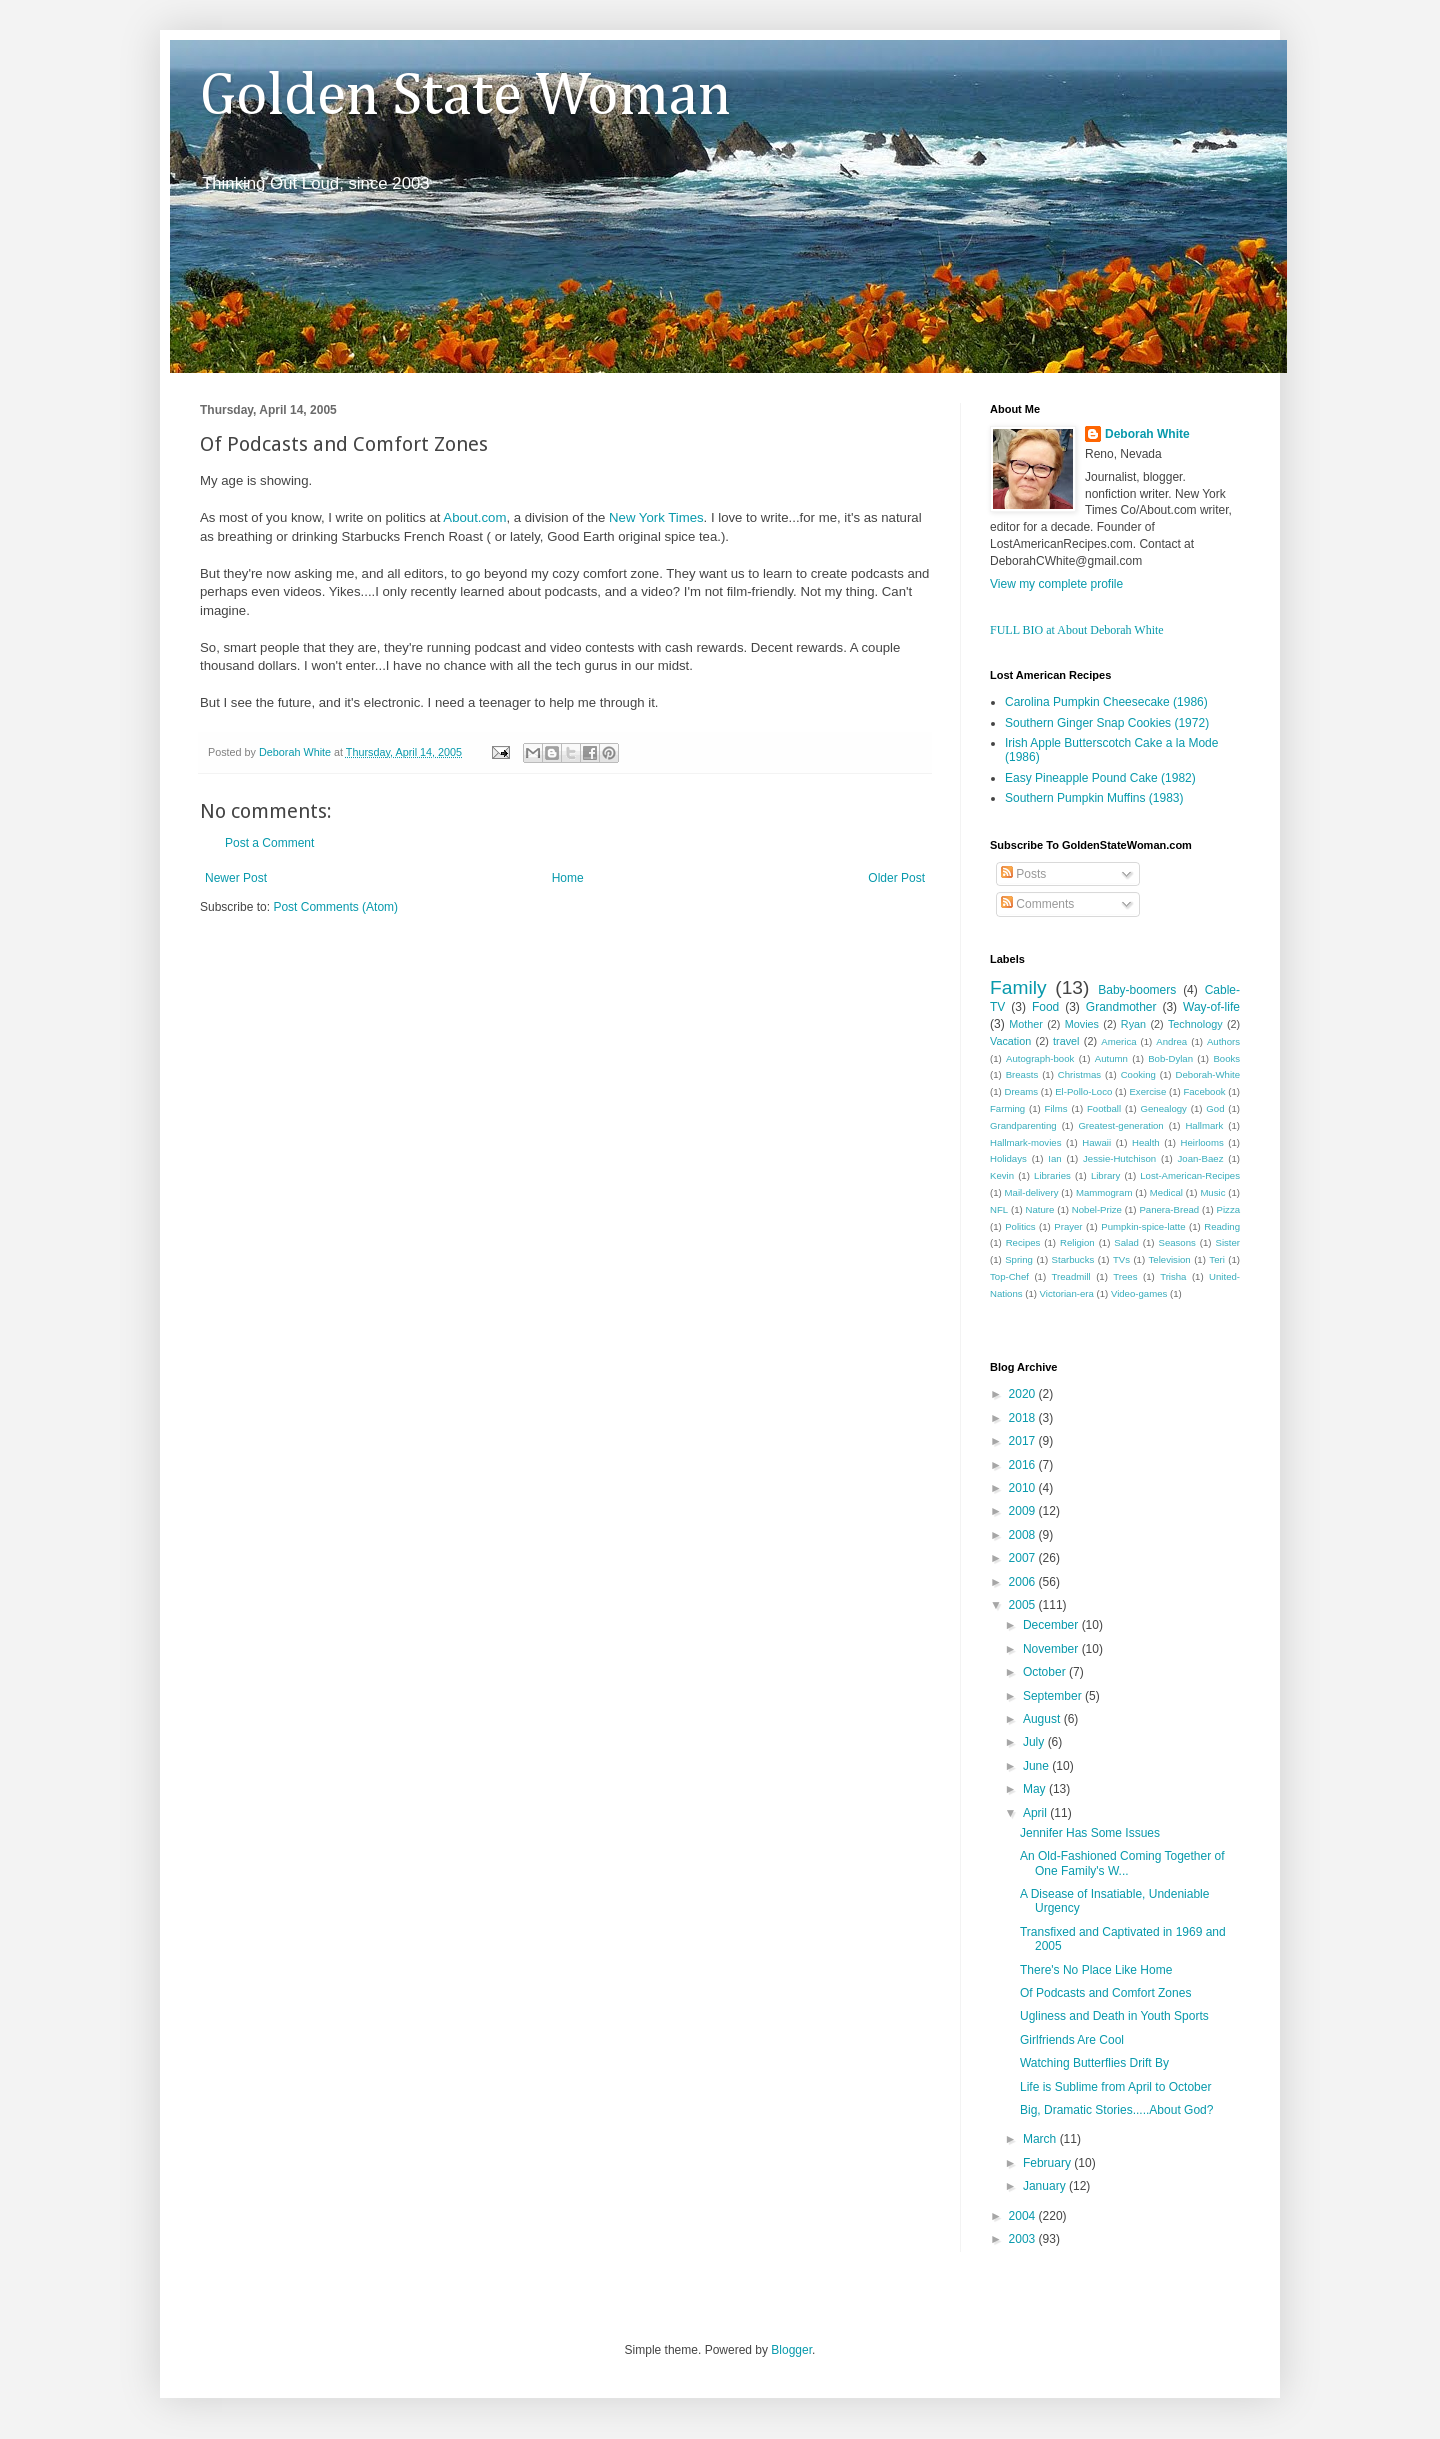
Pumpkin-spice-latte (1143, 1226)
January (1046, 2186)
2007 (1024, 1558)
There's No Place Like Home (1096, 1970)
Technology (1195, 1024)
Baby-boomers (1137, 990)
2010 (1024, 1488)
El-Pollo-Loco (1083, 1091)
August (1043, 1719)
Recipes (1023, 1242)
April (1036, 1813)
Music (1212, 1192)
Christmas (1079, 1074)
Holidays (1008, 1158)
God (1215, 1108)
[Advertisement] (434, 976)
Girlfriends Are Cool (1072, 2040)
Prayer (1068, 1226)
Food (1045, 1007)
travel (1066, 1041)
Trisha (1173, 1276)
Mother (1026, 1024)
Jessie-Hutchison (1119, 1158)
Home (568, 878)
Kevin (1002, 1175)
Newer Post (236, 878)
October (1046, 1672)
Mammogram (1104, 1192)
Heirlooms (1202, 1142)
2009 (1024, 1511)
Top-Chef (1009, 1276)
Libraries (1052, 1175)
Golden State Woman (465, 97)
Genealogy (1164, 1108)
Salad (1126, 1242)
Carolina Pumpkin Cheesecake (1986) (1106, 702)
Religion (1077, 1242)
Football (1104, 1108)
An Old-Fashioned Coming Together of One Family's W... (1122, 1863)
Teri (1216, 1259)
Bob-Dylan (1170, 1058)
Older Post (896, 878)
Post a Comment (269, 843)
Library (1105, 1175)
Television (1170, 1259)
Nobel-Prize (1097, 1209)
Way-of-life (1211, 1007)
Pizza (1228, 1209)
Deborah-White (1208, 1074)
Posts (1023, 874)
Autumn (1111, 1058)
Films (1056, 1108)
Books (1226, 1058)
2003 (1024, 2239)
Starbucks (1073, 1259)
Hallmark (1204, 1125)
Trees (1125, 1276)
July (1035, 1742)
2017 (1024, 1441)
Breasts (1022, 1074)
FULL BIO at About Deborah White (1077, 630)
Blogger (791, 2350)
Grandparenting (1023, 1125)
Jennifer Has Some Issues (1090, 1833)
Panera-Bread (1169, 1209)
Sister (1227, 1242)
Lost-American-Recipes (1190, 1175)
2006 (1024, 1582)
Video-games (1139, 1293)
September (1054, 1696)
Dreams (1021, 1091)
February (1048, 2163)
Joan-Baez (1201, 1158)
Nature (1040, 1209)
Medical (1166, 1192)
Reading (1222, 1226)
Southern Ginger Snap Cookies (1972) (1107, 723)
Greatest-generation (1120, 1125)
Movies (1082, 1024)
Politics (1020, 1226)
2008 (1024, 1535)
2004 (1024, 2216)
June (1037, 1766)
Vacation (1010, 1041)
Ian (1054, 1158)
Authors (1223, 1041)
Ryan (1133, 1024)
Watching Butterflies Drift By (1094, 2063)
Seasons (1177, 1242)
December (1052, 1625)
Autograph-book (1040, 1058)
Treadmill (1071, 1276)
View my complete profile (1056, 584)
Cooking (1138, 1074)
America (1118, 1041)
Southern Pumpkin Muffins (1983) (1094, 798)
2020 (1024, 1394)
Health (1146, 1142)
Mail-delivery (1032, 1192)
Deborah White (1147, 434)
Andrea (1171, 1041)
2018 (1024, 1418)
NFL (999, 1209)
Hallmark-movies (1025, 1142)
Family (1018, 987)
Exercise (1147, 1091)
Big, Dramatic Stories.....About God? (1116, 2110)
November (1052, 1649)
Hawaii (1096, 1142)
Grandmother (1121, 1007)
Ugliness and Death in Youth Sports (1114, 2016)
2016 (1024, 1465)
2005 (1024, 1605)
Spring (1019, 1259)
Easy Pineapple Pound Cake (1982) (1100, 778)
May (1036, 1789)
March (1041, 2139)
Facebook (1204, 1091)
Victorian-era (1067, 1293)
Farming (1007, 1108)
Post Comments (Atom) (335, 907)
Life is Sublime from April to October (1115, 2087)
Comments (1037, 904)
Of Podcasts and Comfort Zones (1105, 1993)
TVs (1121, 1259)
